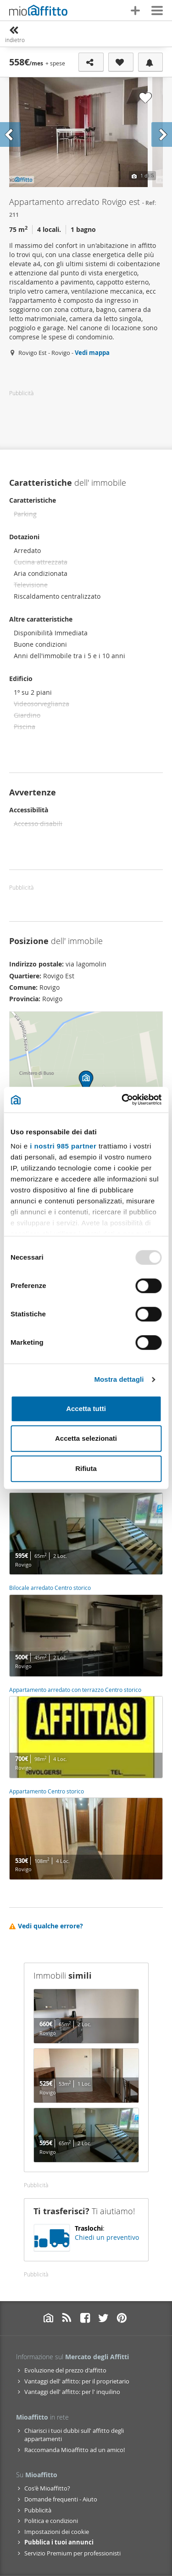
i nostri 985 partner (63, 1146)
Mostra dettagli (119, 1379)
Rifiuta (86, 1468)
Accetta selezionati (86, 1438)
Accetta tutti (86, 1408)
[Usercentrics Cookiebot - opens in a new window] (122, 1100)
